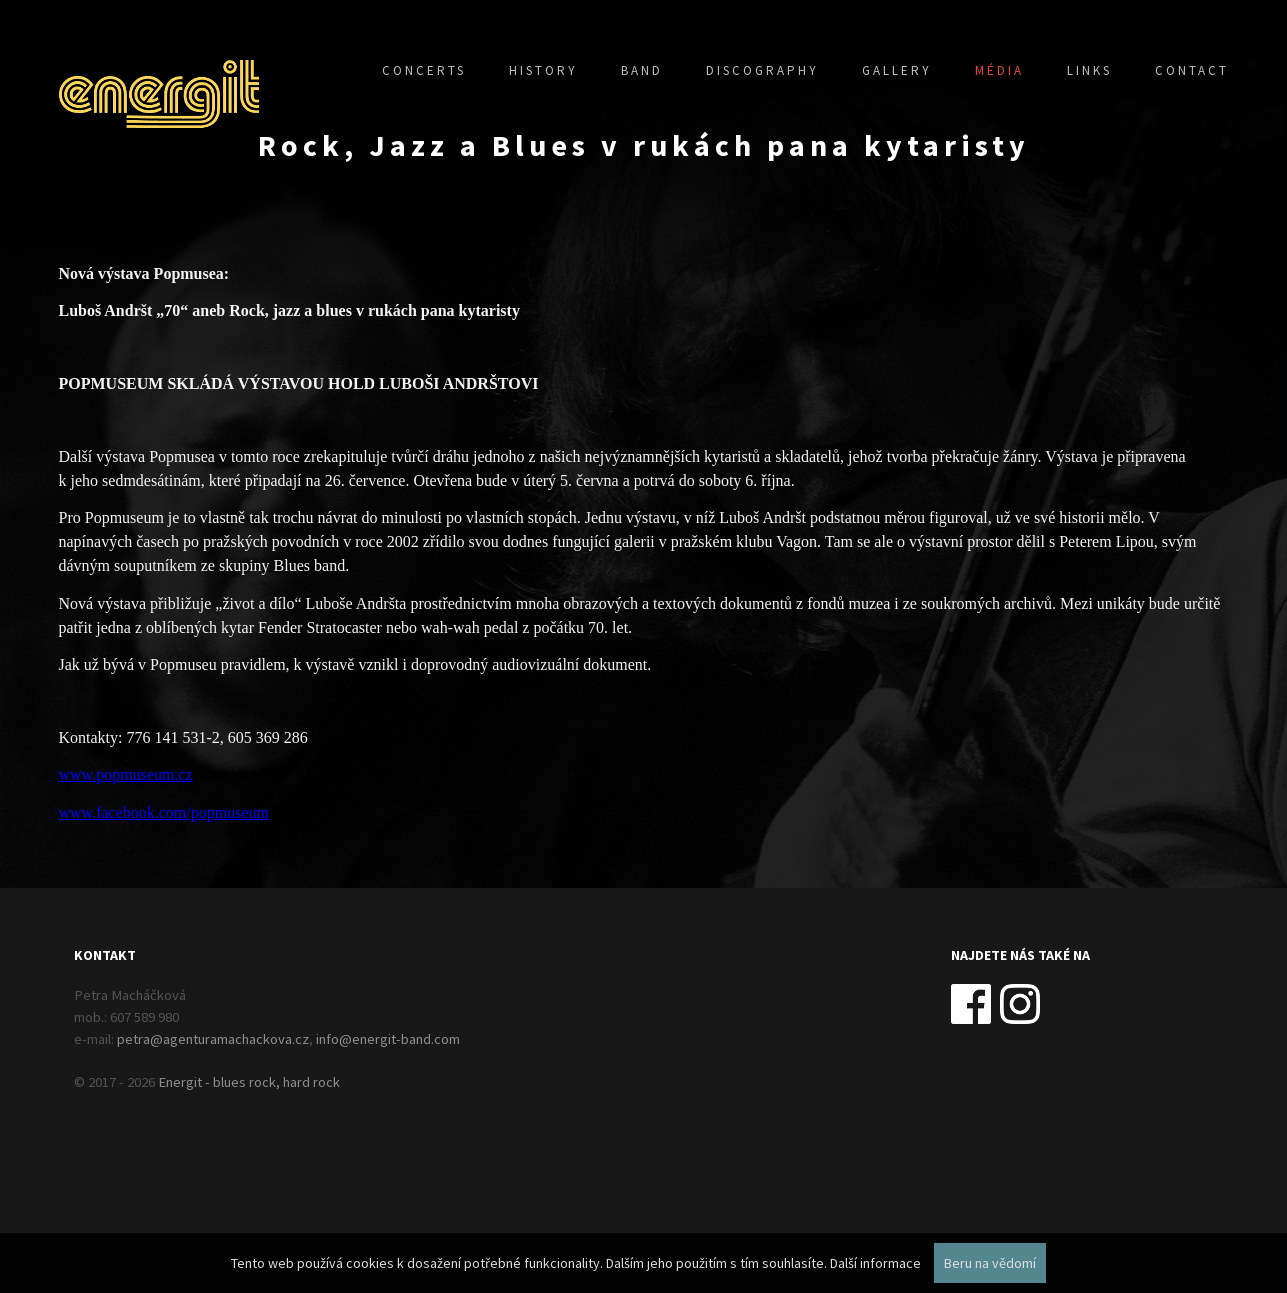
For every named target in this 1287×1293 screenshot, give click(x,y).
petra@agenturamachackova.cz (213, 1039)
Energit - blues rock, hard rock (249, 1082)
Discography (762, 70)
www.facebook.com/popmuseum (164, 812)
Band (642, 70)
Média (999, 70)
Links (1089, 70)
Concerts (424, 70)
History (543, 70)
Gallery (897, 70)
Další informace (875, 1263)
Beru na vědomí (990, 1263)
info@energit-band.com (388, 1039)
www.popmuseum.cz (126, 774)
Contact (1192, 70)
